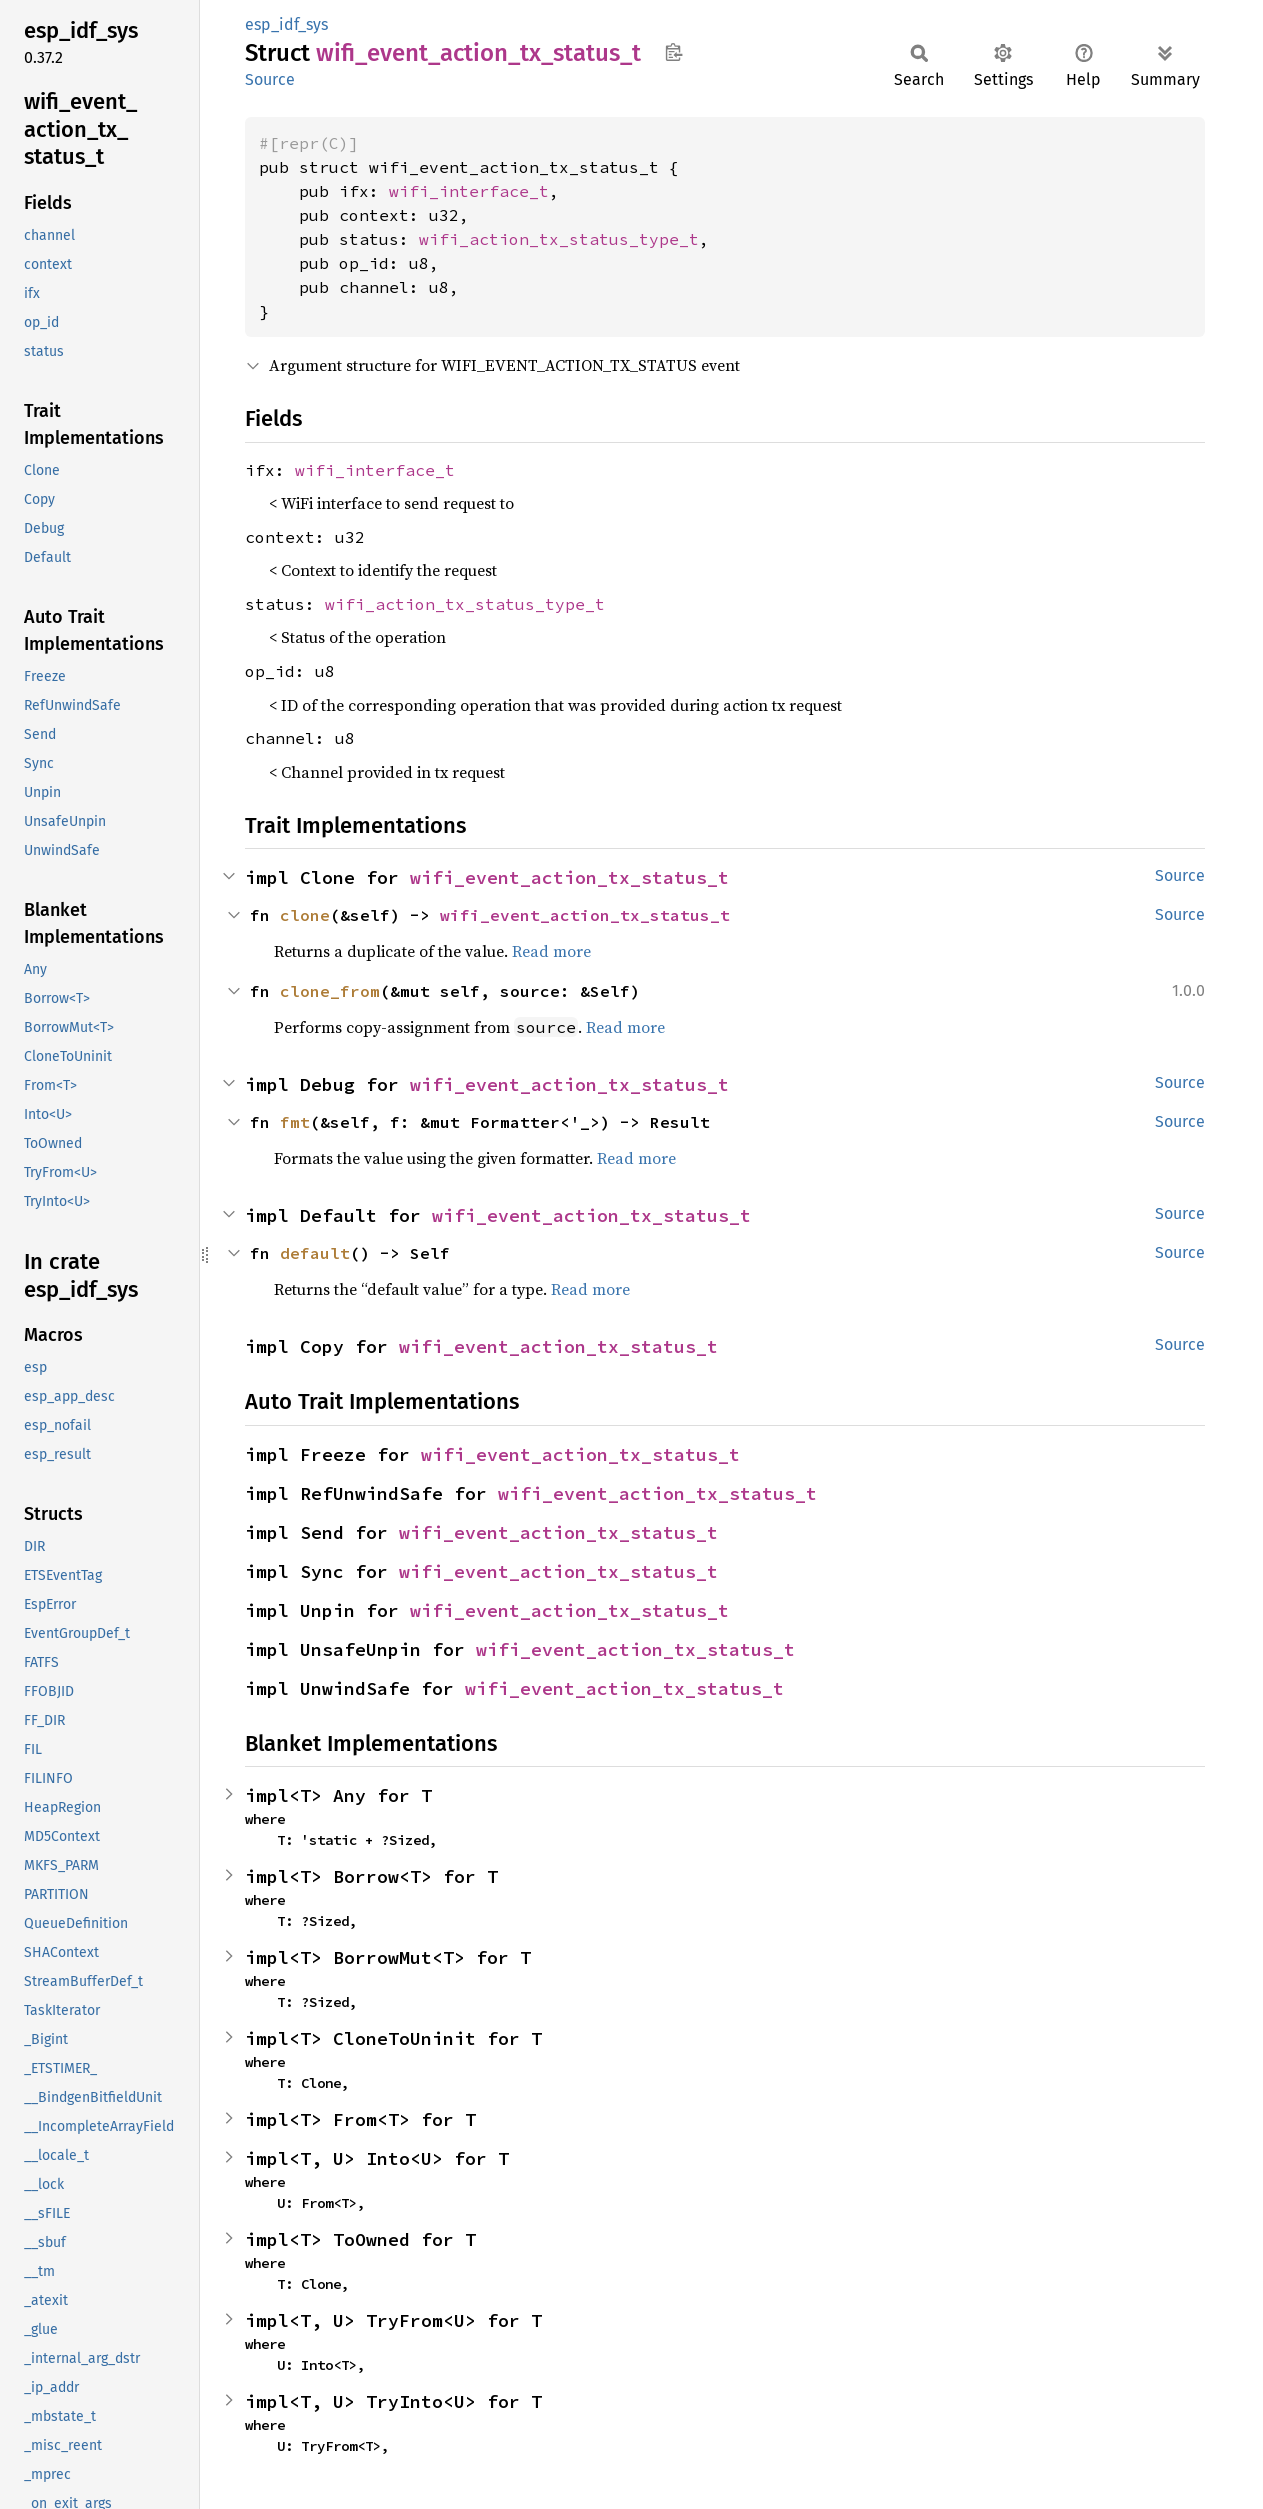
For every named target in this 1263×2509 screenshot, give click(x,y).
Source (270, 79)
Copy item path (673, 52)
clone (305, 915)
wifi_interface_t (469, 191)
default (315, 1253)
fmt (295, 1122)
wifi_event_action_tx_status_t (569, 877)
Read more (551, 951)
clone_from (330, 991)
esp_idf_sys (286, 24)
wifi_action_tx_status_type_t (559, 239)
